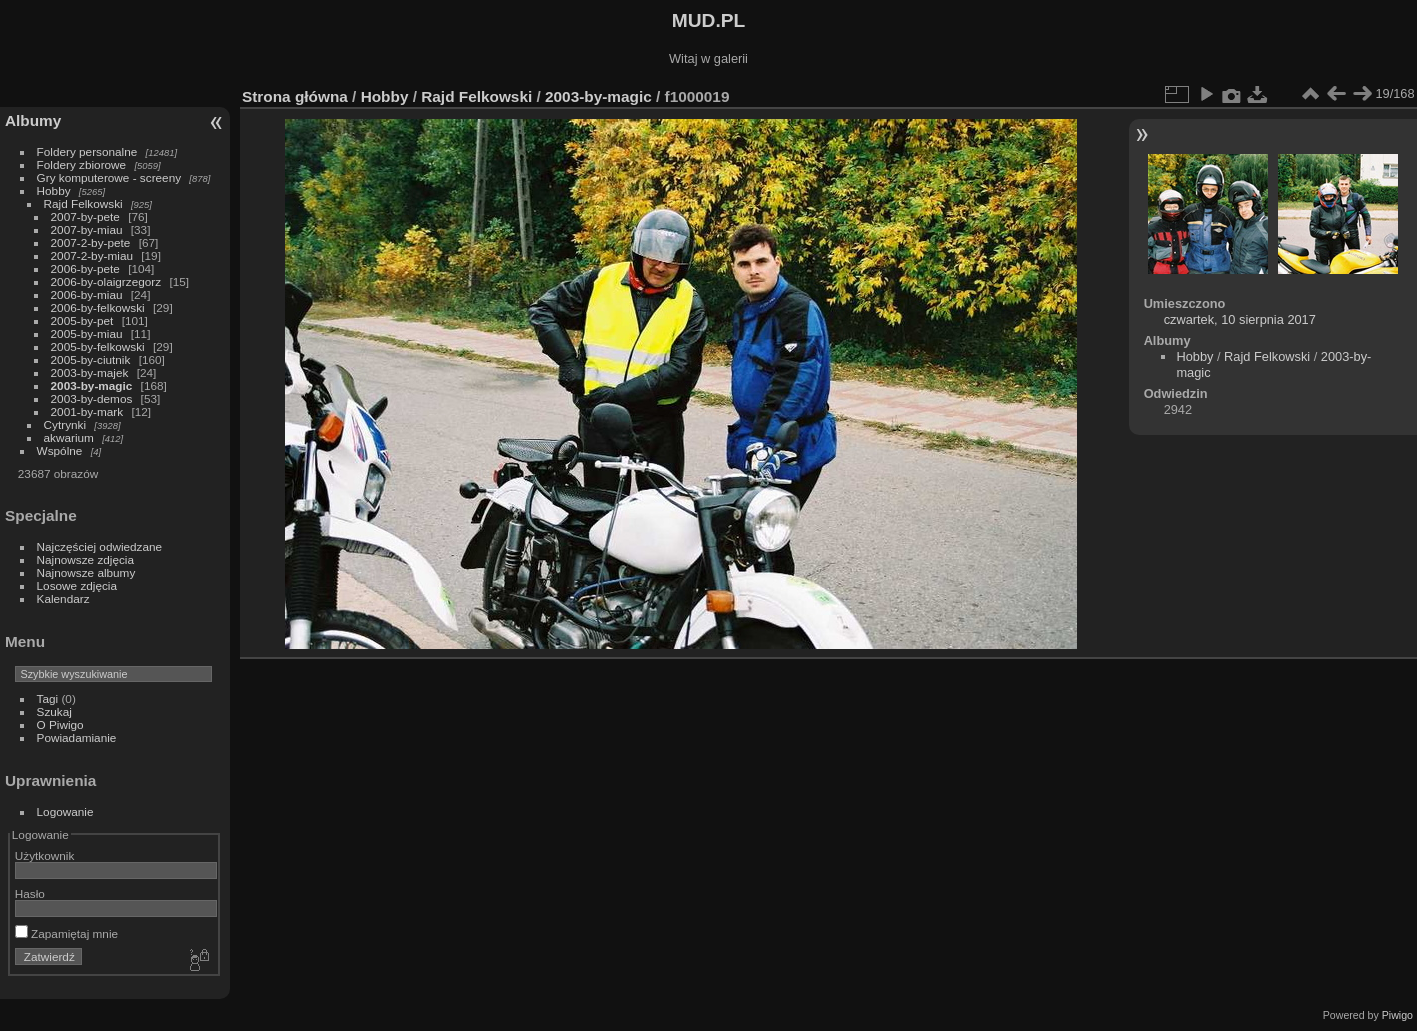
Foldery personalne (87, 151)
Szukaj (54, 711)
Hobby (54, 190)
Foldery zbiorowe (82, 164)
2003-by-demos (92, 398)
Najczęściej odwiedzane (100, 546)
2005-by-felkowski (98, 346)
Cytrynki (65, 424)
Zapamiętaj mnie (66, 933)
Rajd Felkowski (83, 203)
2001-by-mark (87, 411)
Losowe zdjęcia (77, 585)
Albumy (33, 120)
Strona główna (295, 96)
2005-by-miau (87, 333)
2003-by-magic (92, 385)
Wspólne (60, 450)
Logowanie (65, 811)
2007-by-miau (87, 229)
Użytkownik (45, 855)
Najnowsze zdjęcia (85, 559)
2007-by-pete (85, 216)
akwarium (69, 437)
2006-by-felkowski (98, 307)
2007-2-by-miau (92, 255)
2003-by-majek (90, 372)
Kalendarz (63, 598)
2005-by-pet (82, 320)
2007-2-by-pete (91, 242)
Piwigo (1397, 1015)
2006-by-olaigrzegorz (106, 281)
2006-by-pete (85, 268)
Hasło (30, 893)
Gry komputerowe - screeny (109, 177)
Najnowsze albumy (86, 572)
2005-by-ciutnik (91, 359)
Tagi (48, 698)
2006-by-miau (87, 294)
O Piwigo (60, 724)
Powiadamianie (77, 737)
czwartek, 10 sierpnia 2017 (1240, 319)
